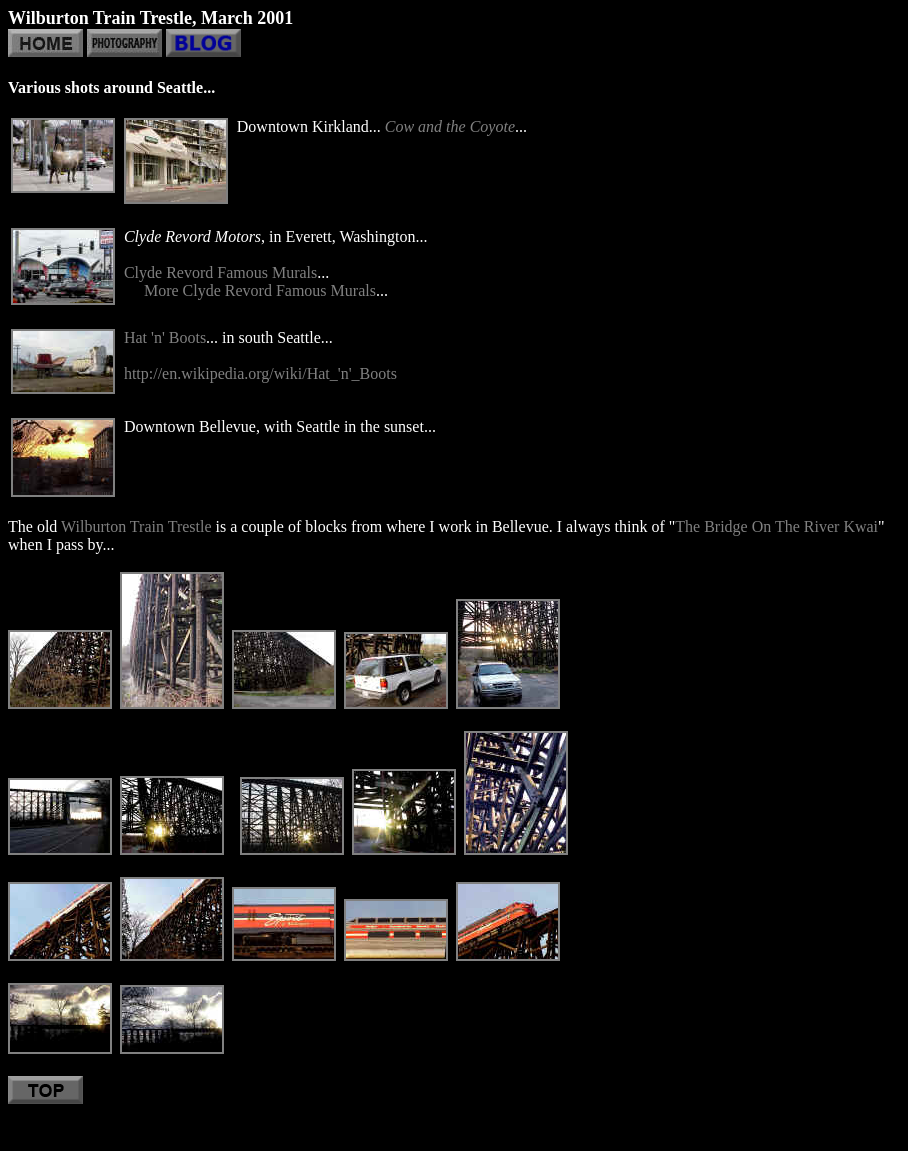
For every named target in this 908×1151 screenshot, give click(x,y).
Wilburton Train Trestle (136, 526)
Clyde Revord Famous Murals (220, 272)
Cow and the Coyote (450, 126)
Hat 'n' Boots (165, 337)
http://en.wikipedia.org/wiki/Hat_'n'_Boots (260, 373)
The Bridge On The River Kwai (776, 526)
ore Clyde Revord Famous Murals (267, 290)
